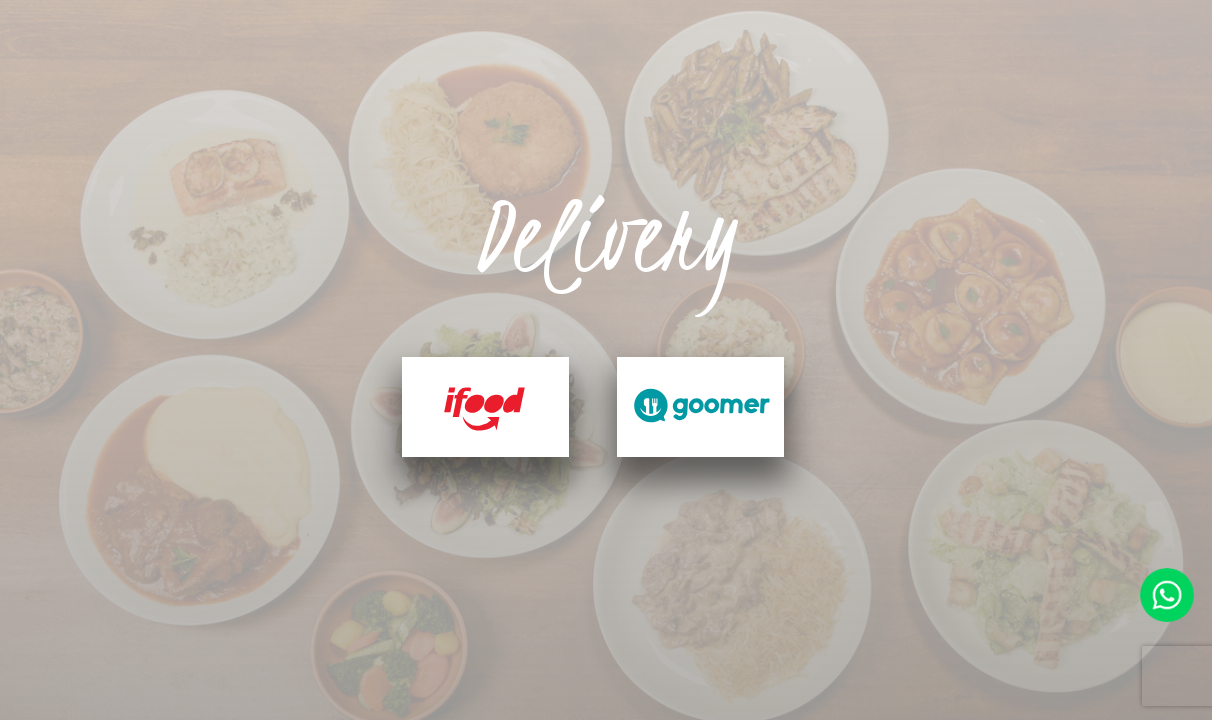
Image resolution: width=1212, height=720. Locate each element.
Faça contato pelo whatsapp (1167, 595)
